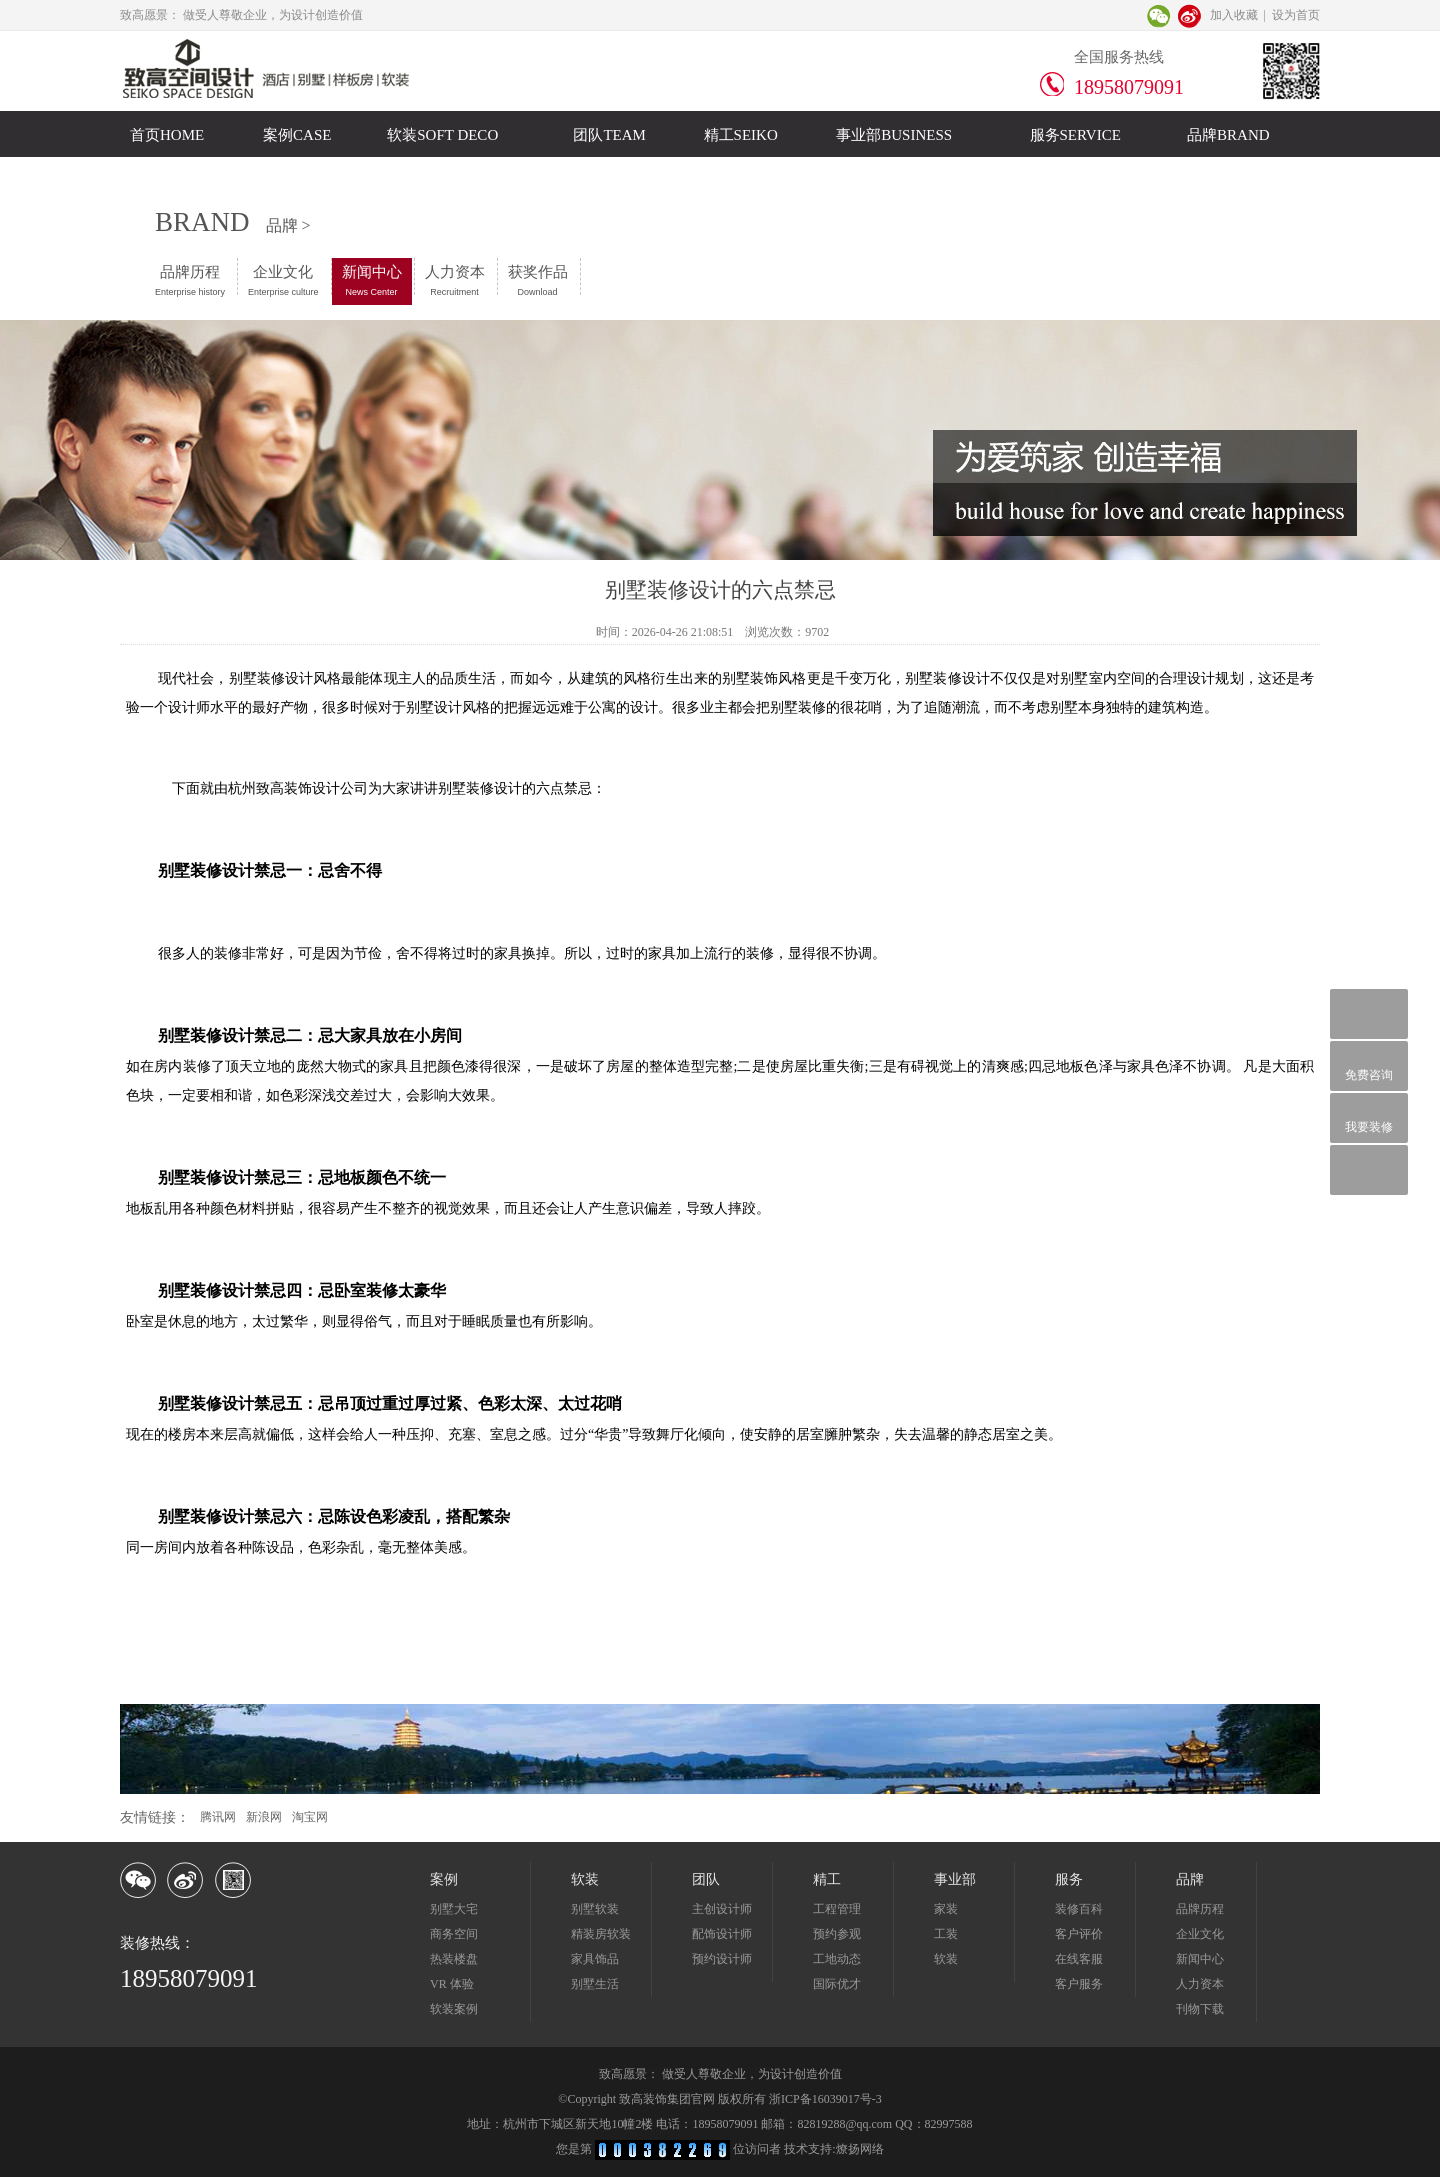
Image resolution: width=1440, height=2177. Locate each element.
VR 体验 (452, 1984)
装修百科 (1079, 1909)
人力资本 (455, 280)
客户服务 (1079, 1984)
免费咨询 (1369, 1066)
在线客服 (1079, 1959)
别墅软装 (595, 1909)
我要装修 (1369, 1117)
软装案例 (454, 2009)
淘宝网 (310, 1817)
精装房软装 (601, 1934)
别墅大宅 (454, 1909)
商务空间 (454, 1934)
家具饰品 (595, 1959)
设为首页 (1296, 15)
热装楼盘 (454, 1959)
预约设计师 (722, 1959)
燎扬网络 (860, 2149)
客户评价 (1079, 1934)
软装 (946, 1959)
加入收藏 (1234, 15)
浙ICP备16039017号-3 (825, 2099)
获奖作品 (538, 280)
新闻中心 (372, 280)
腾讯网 (218, 1817)
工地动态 (837, 1959)
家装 (946, 1909)
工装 (946, 1934)
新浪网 (264, 1817)
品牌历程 (190, 280)
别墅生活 (595, 1984)
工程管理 (837, 1909)
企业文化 (283, 280)
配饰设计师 (722, 1934)
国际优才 (837, 1984)
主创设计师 (722, 1909)
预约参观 (837, 1934)
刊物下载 (1200, 2009)
